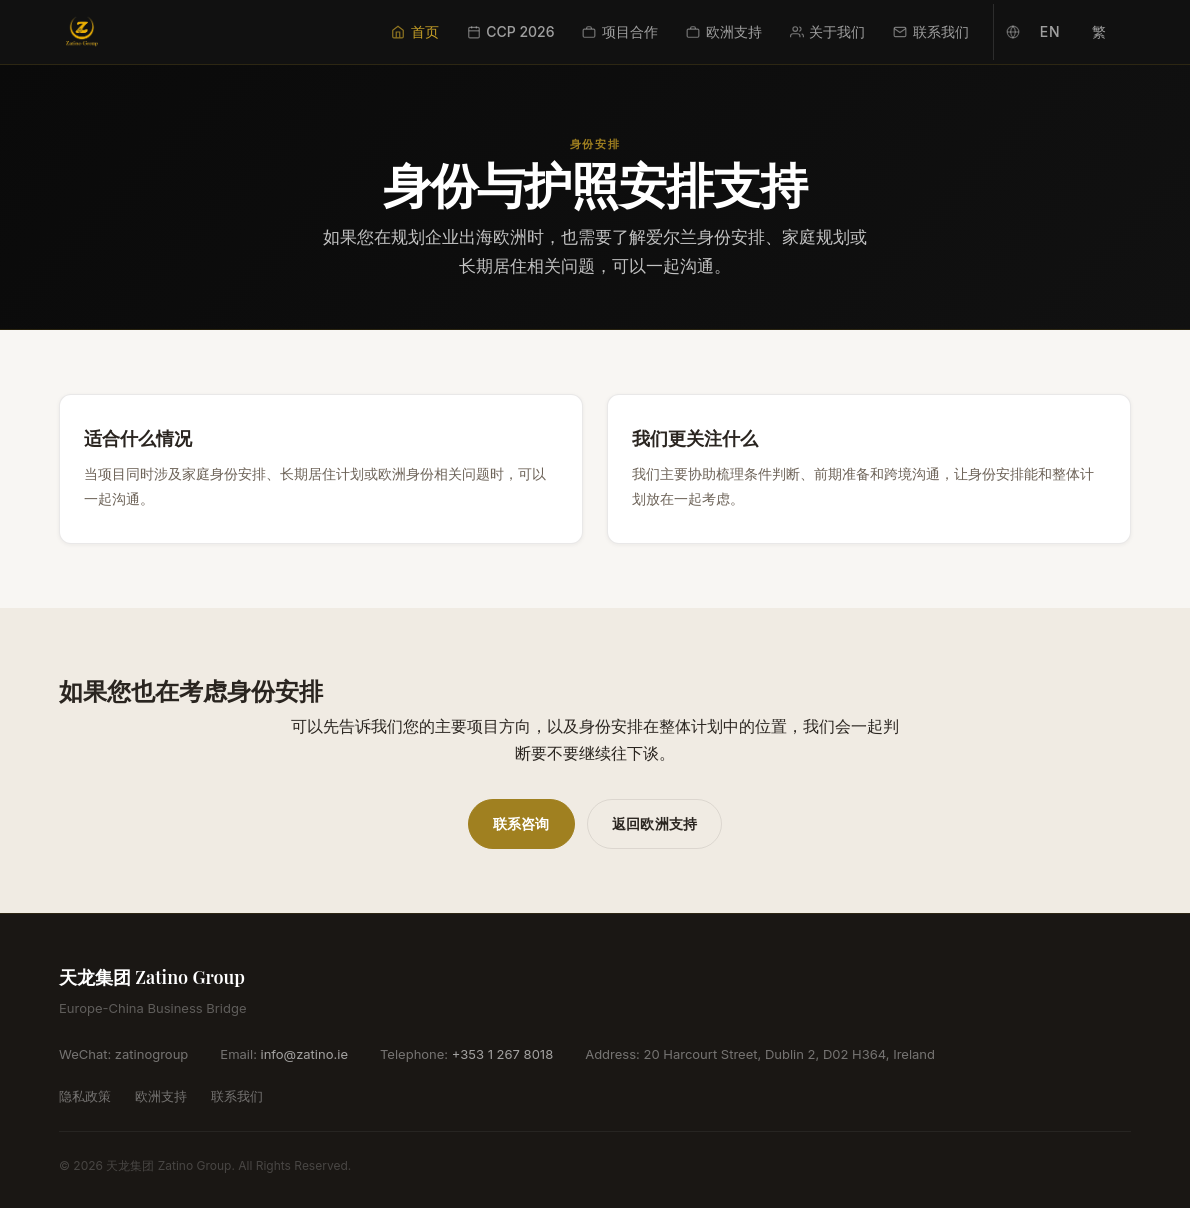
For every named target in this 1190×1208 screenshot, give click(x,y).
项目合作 (620, 31)
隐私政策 (85, 1096)
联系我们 (931, 31)
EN (1050, 31)
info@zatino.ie (304, 1054)
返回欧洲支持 (655, 823)
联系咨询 (521, 823)
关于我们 (828, 31)
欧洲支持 (724, 31)
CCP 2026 (511, 31)
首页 (415, 31)
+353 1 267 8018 (502, 1054)
